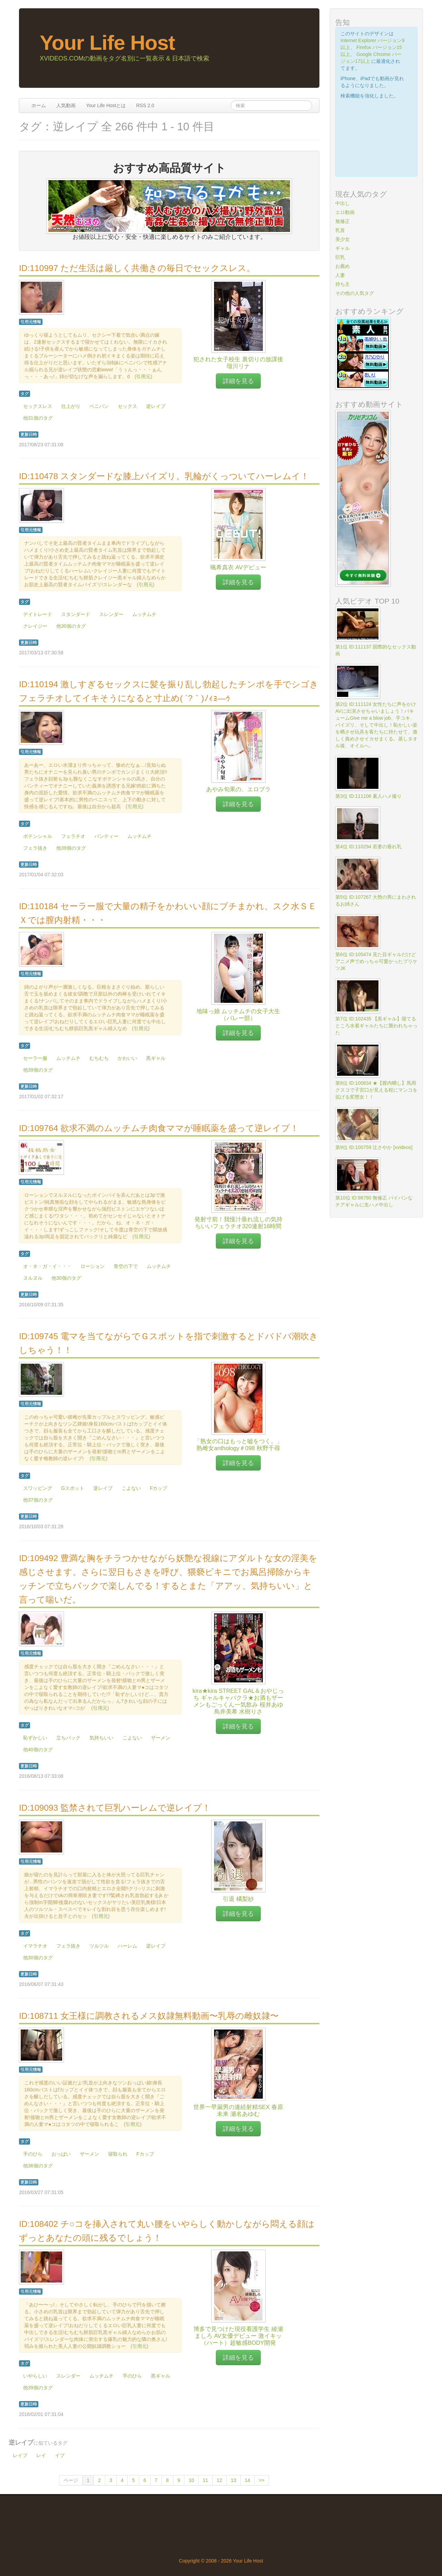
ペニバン (99, 406)
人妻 (340, 275)
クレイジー (35, 626)
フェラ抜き (35, 848)
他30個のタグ (71, 626)
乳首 (340, 230)
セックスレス (37, 406)
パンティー (106, 836)
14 (247, 2480)
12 (219, 2480)
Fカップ (158, 1488)
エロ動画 (345, 212)
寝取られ (117, 2154)
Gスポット (72, 1488)
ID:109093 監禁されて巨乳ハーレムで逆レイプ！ (115, 1807)
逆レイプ (155, 406)
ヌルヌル (32, 1278)
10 (191, 2480)
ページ (71, 2480)
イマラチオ (35, 1946)
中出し (342, 203)
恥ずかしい (35, 1737)
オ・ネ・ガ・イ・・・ (47, 1266)
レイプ (20, 2455)
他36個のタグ (38, 2165)
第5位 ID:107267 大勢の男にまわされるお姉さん (375, 900)
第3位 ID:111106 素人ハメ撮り (368, 796)
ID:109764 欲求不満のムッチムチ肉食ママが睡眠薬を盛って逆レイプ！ (159, 1128)
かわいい (127, 1058)
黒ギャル (155, 1058)
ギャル (342, 248)
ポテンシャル (37, 836)
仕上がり (70, 406)
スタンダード (75, 614)
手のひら (32, 2154)
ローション (92, 1266)
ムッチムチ (144, 614)
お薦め (342, 266)
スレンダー (111, 614)
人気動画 (66, 105)
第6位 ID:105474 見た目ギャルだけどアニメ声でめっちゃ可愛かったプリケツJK (376, 961)
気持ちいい (101, 1737)
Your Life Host (107, 42)
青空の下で (126, 1266)
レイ (41, 2455)
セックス (127, 406)
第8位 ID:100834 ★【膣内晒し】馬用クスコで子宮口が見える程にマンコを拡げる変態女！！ (376, 1090)
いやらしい (35, 2376)
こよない (131, 1488)
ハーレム (127, 1946)
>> (261, 2480)
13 (233, 2480)
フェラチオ (73, 836)
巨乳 (340, 257)
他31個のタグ (38, 418)
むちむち (99, 1058)
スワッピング (37, 1488)
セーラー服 (35, 1058)
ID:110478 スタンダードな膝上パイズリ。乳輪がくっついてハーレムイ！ (164, 476)
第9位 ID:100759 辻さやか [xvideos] (373, 1147)
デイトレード (37, 614)
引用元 (143, 376)
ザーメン (160, 1737)
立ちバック (68, 1737)
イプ (60, 2455)
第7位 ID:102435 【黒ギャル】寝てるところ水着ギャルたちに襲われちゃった (376, 1025)
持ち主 (342, 284)
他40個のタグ (38, 1749)
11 (205, 2480)
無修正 (342, 221)
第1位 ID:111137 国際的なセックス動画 (375, 650)
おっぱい (61, 2154)
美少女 (342, 239)
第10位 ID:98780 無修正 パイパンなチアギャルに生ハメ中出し (374, 1201)
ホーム (38, 105)
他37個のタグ (38, 1500)
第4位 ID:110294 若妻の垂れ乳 (368, 846)
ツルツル (99, 1946)
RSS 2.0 (145, 105)
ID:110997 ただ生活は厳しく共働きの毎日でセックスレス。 (137, 268)
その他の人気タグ (354, 293)
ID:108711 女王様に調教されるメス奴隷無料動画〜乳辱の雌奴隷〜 (149, 2015)
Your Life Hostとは (106, 105)
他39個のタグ (71, 848)
